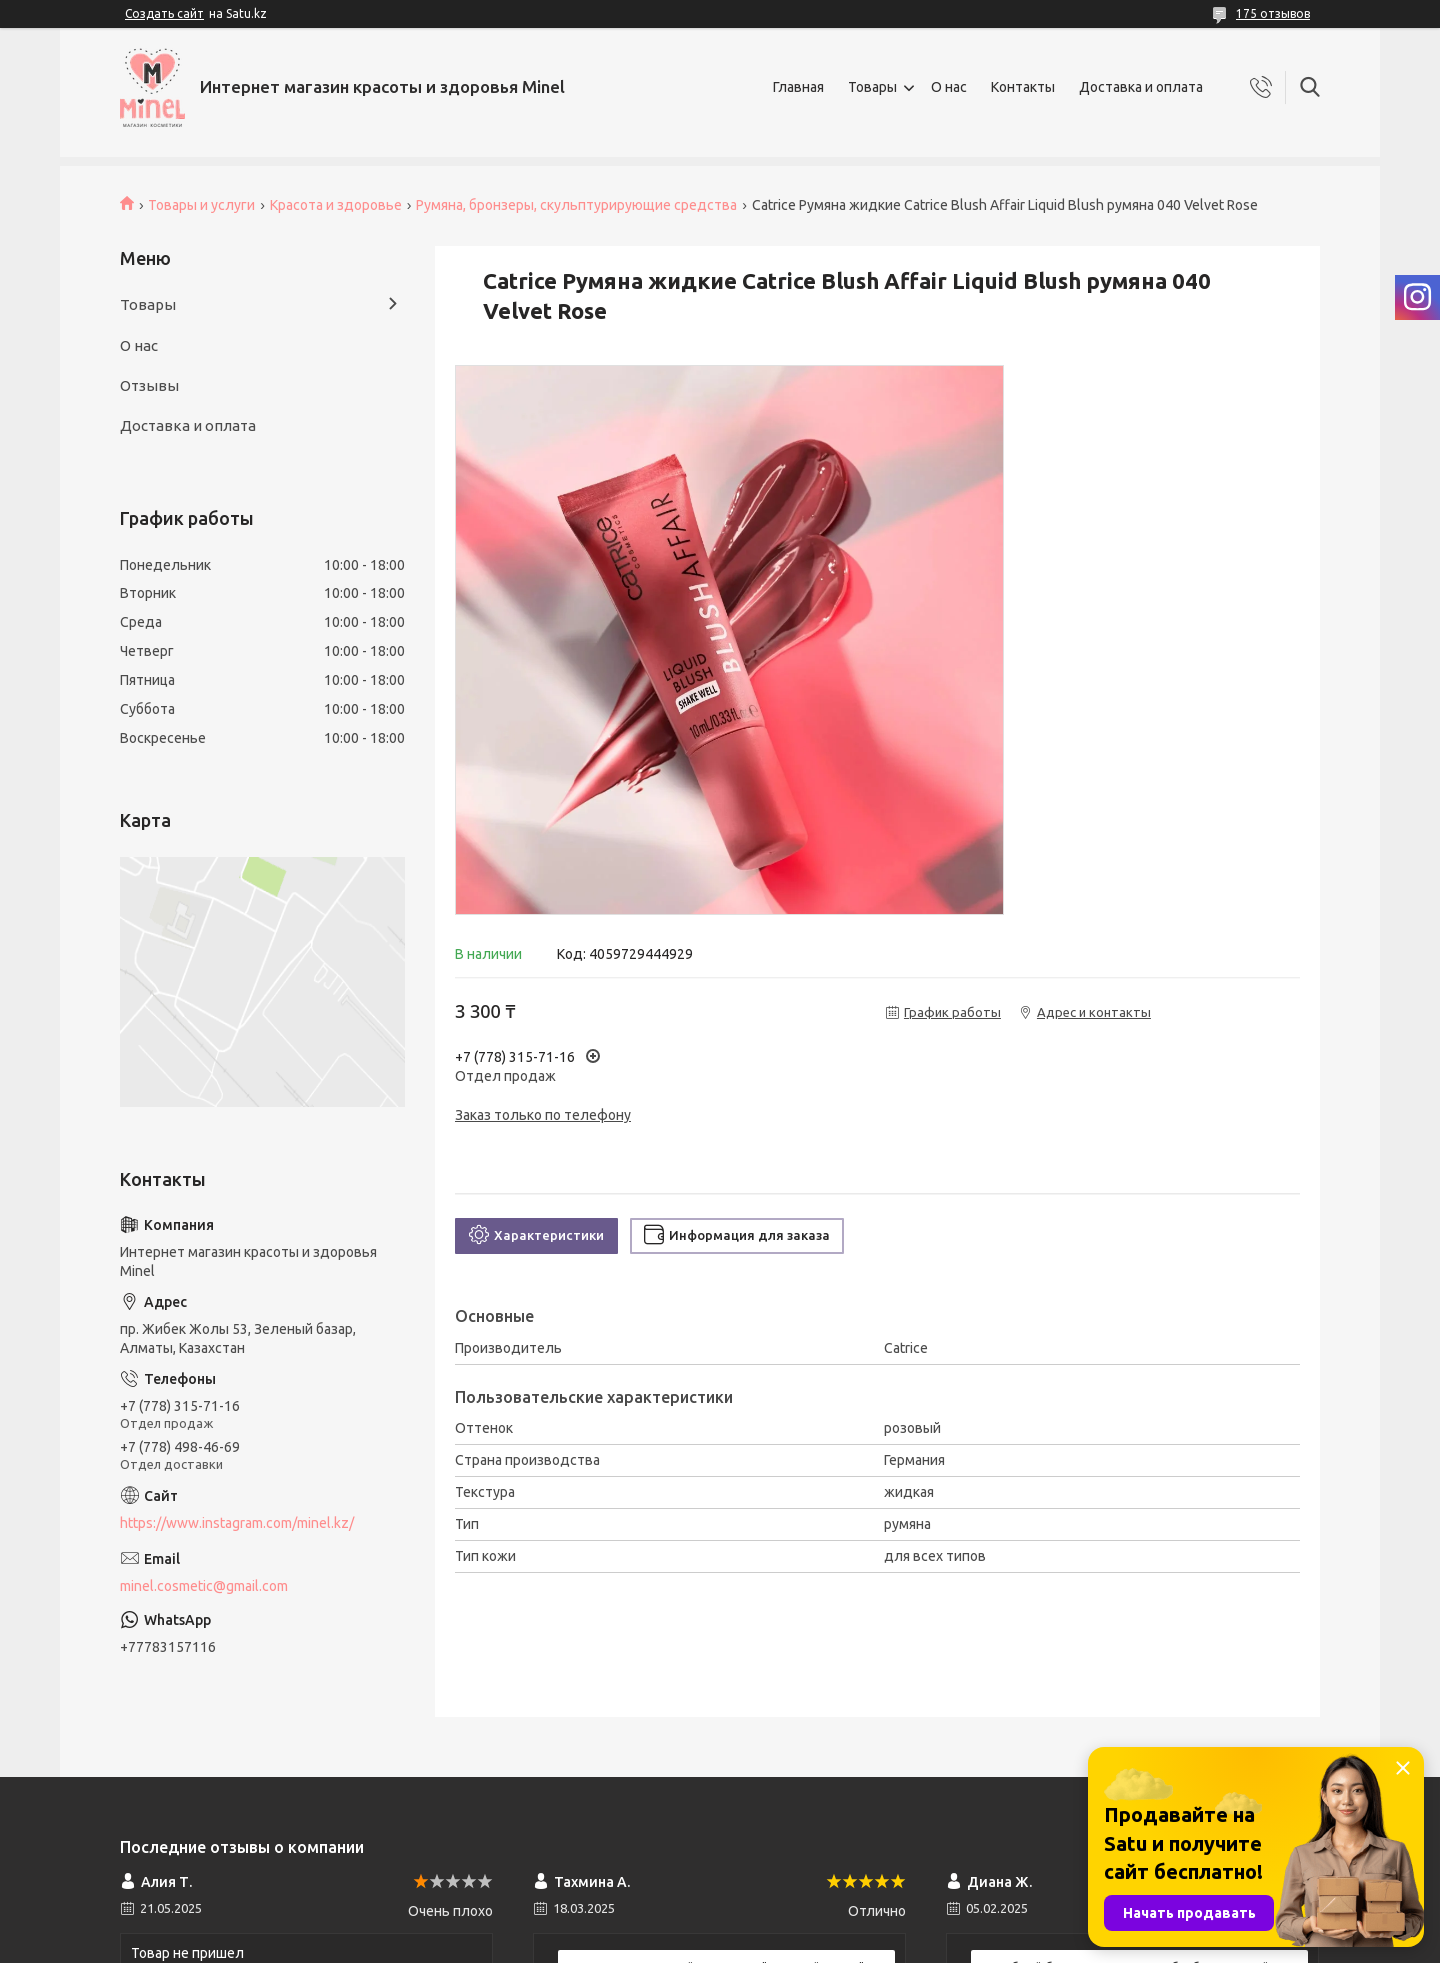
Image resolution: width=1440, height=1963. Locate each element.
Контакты (1023, 87)
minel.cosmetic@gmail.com (204, 1586)
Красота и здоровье (336, 205)
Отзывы (149, 385)
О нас (949, 87)
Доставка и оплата (1141, 87)
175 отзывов (1273, 13)
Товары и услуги (201, 205)
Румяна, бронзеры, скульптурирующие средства (576, 205)
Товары (872, 87)
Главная (798, 87)
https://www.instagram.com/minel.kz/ (237, 1523)
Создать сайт (164, 13)
